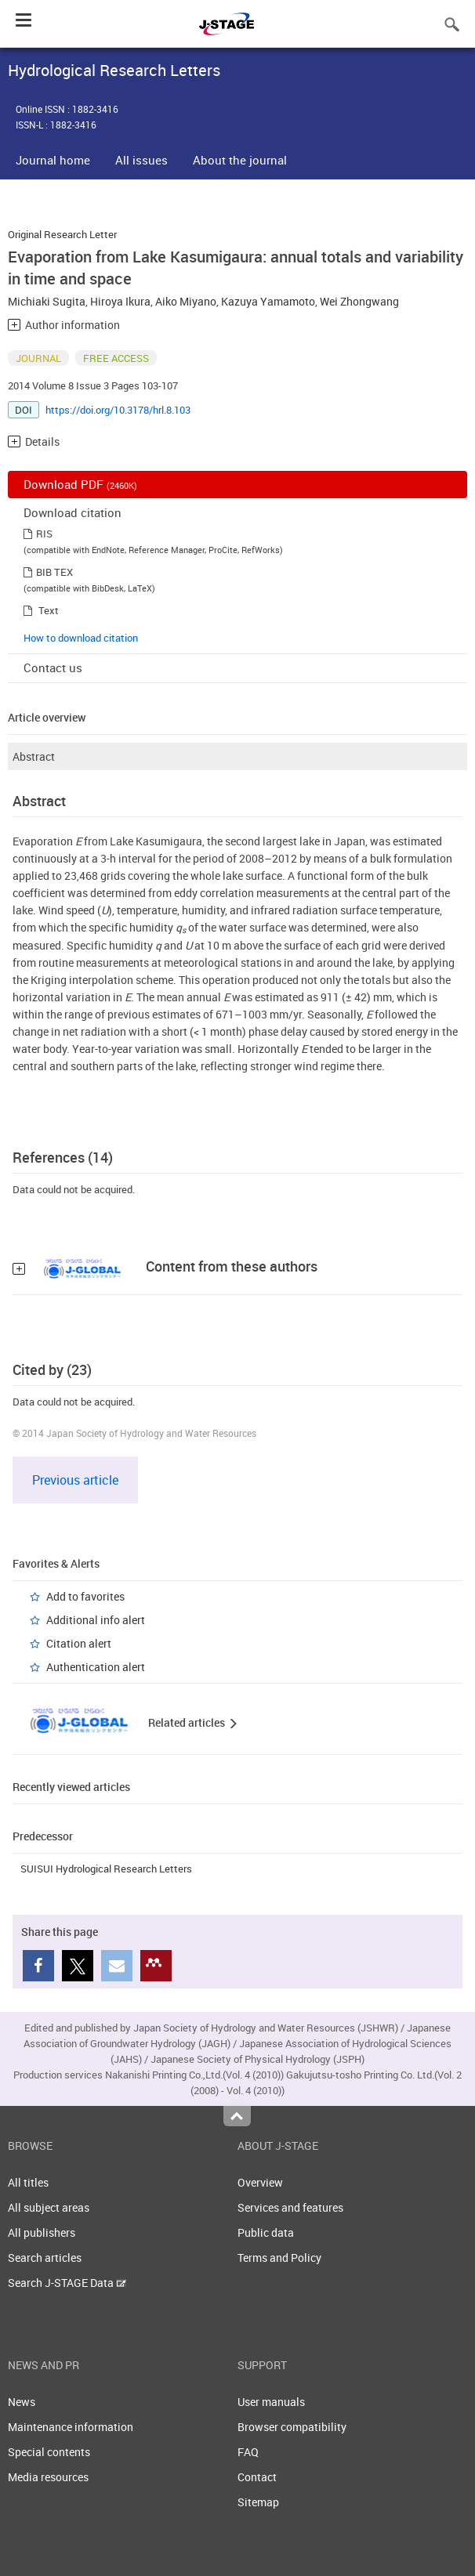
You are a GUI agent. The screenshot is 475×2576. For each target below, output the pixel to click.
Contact (257, 2476)
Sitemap (258, 2502)
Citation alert (78, 1643)
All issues (141, 160)
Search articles (45, 2257)
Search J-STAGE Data (67, 2282)
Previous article (75, 1480)
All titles (28, 2182)
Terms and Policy (279, 2257)
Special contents (49, 2451)
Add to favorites (85, 1596)
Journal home (53, 160)
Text (48, 610)
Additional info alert (95, 1619)
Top (237, 2116)
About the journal (240, 160)
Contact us (53, 667)
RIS (44, 533)
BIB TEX (54, 572)
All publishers (41, 2232)
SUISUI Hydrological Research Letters (106, 1868)
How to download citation (81, 638)
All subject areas (48, 2207)
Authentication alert (95, 1666)
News (21, 2401)
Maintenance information (70, 2426)
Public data (266, 2232)
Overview (260, 2182)
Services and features (290, 2207)
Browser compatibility (292, 2426)
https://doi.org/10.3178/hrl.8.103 (117, 410)
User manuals (271, 2401)
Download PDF (80, 484)
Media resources (48, 2476)
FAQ (248, 2451)
